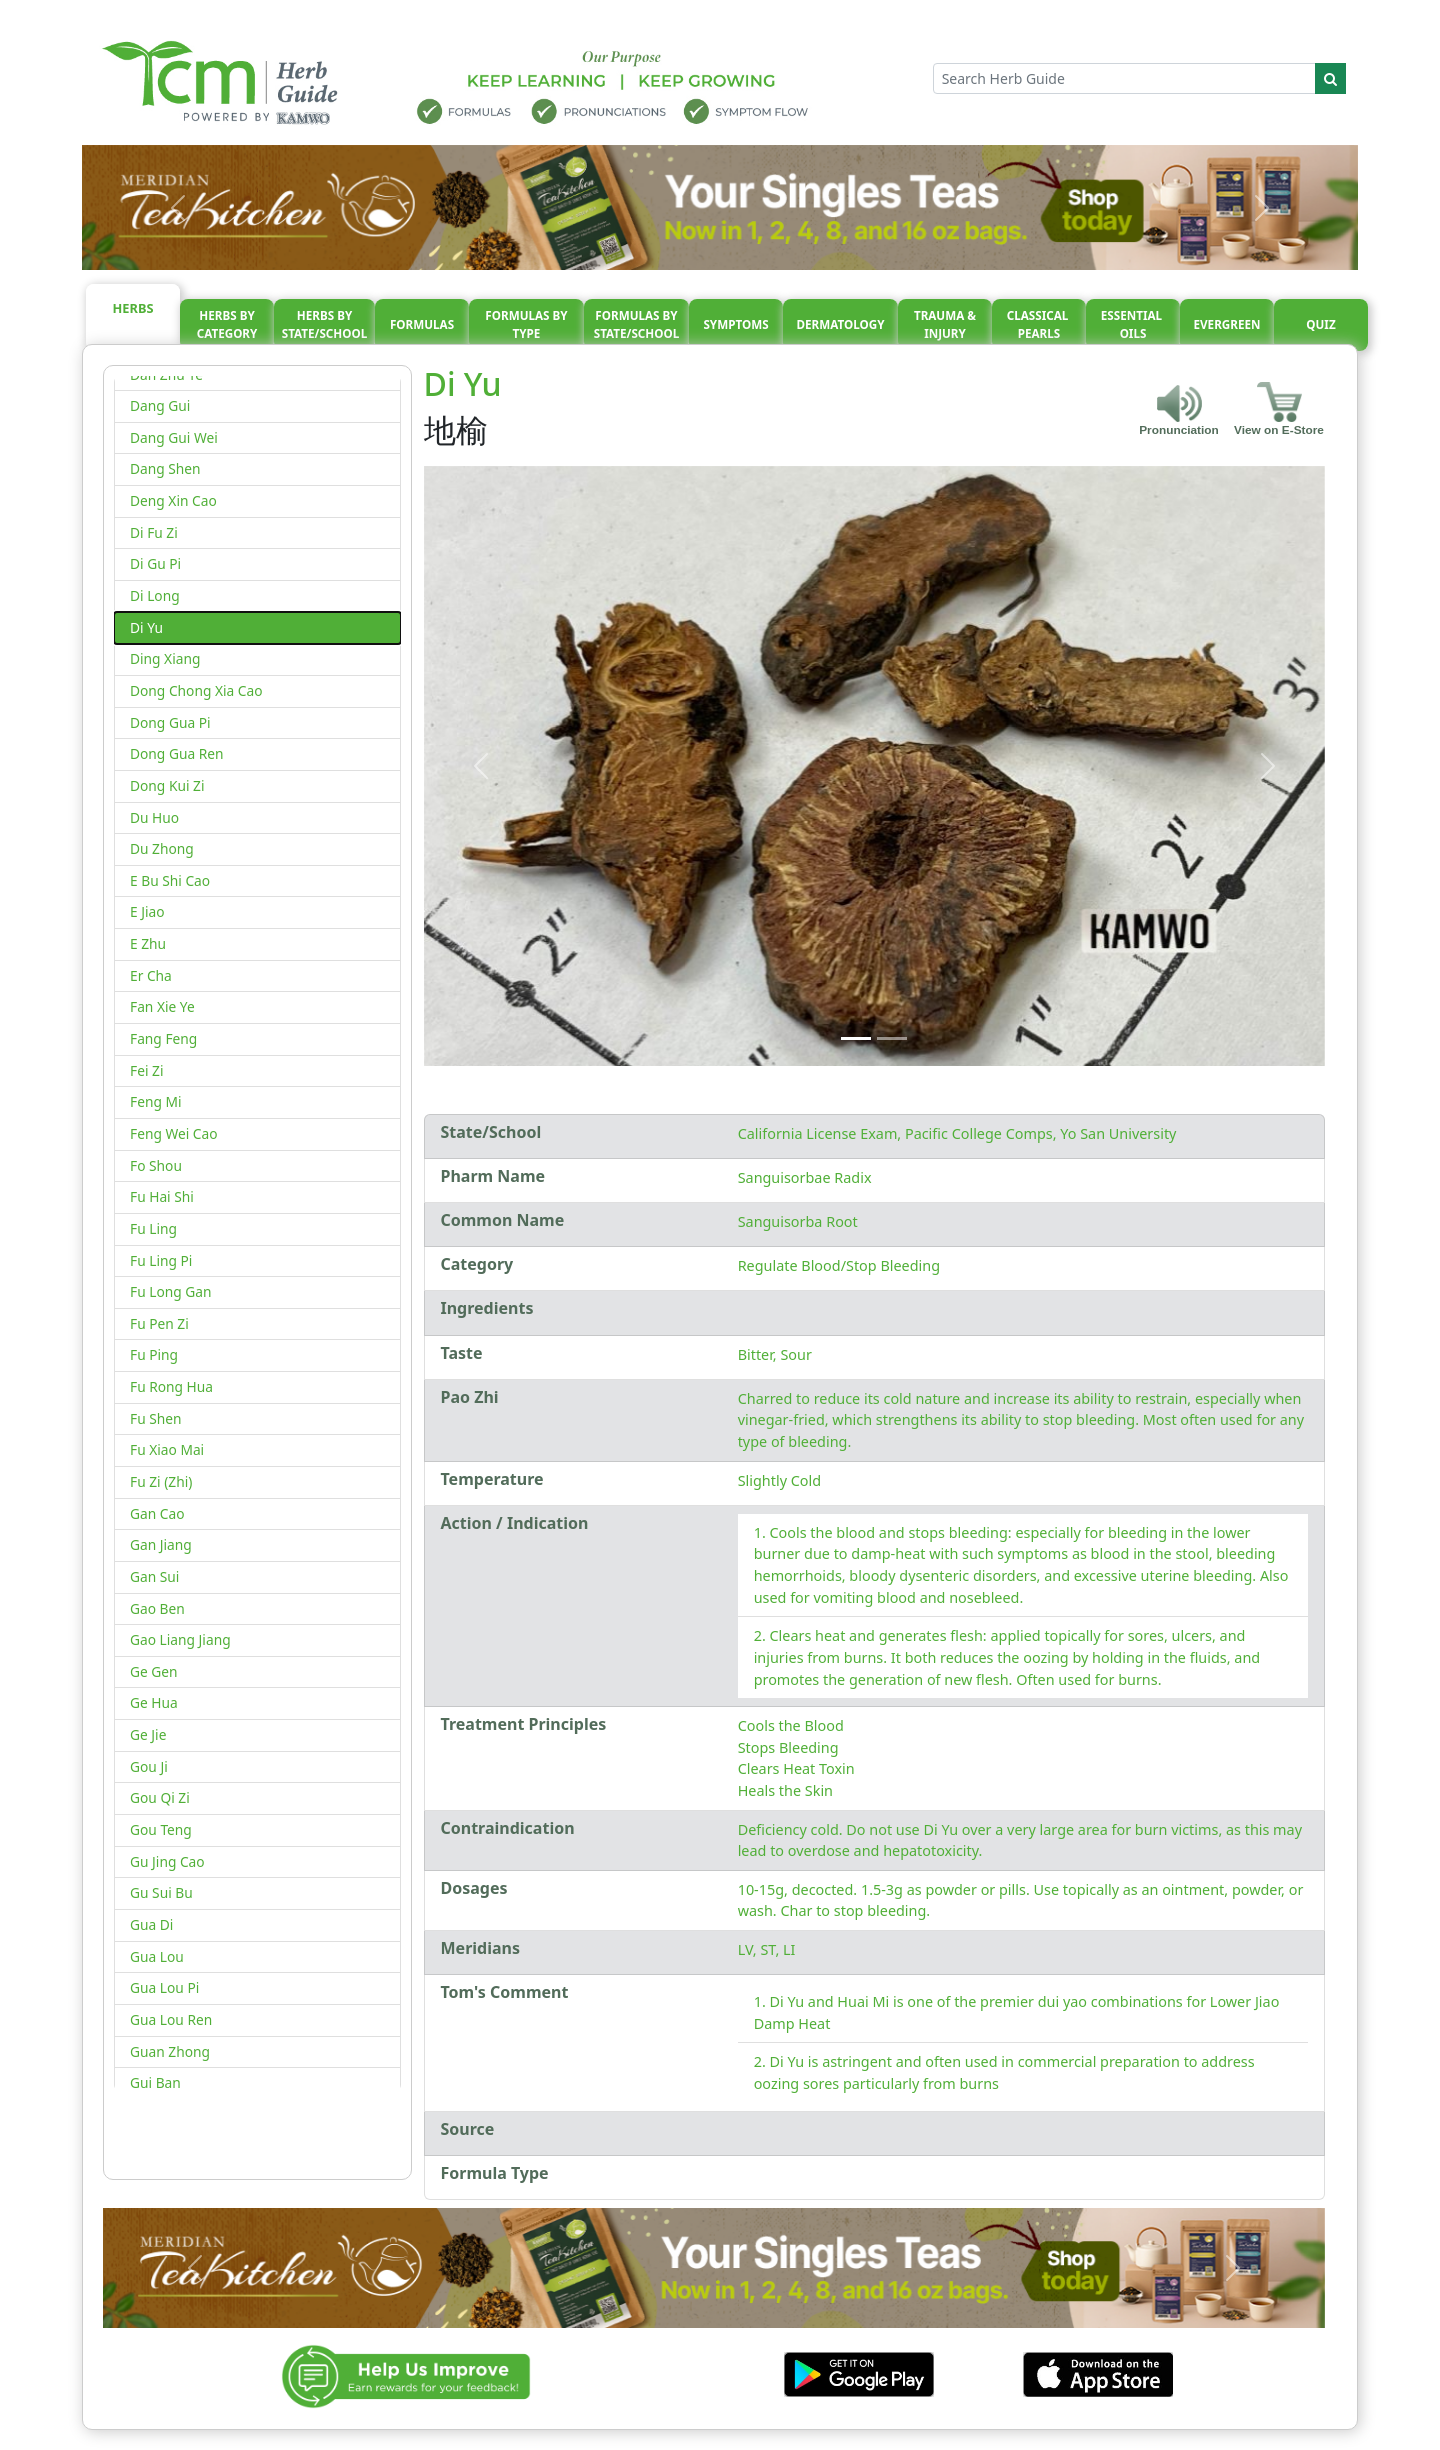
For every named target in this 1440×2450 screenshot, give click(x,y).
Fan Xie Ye (162, 1006)
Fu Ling (153, 1228)
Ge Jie (148, 1734)
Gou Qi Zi (160, 1797)
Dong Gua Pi (170, 722)
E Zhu (148, 943)
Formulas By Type (526, 324)
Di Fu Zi (154, 532)
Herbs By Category (227, 324)
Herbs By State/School (325, 324)
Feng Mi (155, 1101)
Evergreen (1227, 324)
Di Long (155, 595)
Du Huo (154, 817)
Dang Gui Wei (174, 437)
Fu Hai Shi (162, 1196)
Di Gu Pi (155, 563)
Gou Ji (149, 1766)
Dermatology (840, 324)
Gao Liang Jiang (180, 1639)
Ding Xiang (165, 658)
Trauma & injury (945, 324)
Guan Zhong (170, 2051)
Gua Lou (157, 1956)
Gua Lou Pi (164, 1987)
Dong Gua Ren (177, 753)
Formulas (422, 324)
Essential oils (1133, 324)
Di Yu (146, 627)
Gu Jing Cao (167, 1861)
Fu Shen (156, 1418)
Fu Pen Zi (159, 1323)
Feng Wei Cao (174, 1133)
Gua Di (151, 1924)
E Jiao (147, 911)
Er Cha (151, 975)
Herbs (133, 308)
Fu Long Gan (170, 1291)
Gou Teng (161, 1829)
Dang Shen (165, 468)
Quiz (1320, 324)
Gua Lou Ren (171, 2019)
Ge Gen (154, 1671)
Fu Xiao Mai (167, 1449)
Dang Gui (160, 405)
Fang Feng (163, 1038)
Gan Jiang (161, 1544)
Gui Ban (155, 2082)
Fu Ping (154, 1354)
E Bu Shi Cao (170, 880)
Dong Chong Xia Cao (196, 690)
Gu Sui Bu (161, 1892)
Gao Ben (157, 1608)
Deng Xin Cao (173, 500)
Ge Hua (154, 1702)
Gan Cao (157, 1513)
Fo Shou (156, 1165)
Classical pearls (1039, 324)
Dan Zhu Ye (166, 374)
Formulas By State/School (637, 324)
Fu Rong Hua (171, 1386)
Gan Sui (154, 1576)
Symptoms (735, 324)
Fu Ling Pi (161, 1260)
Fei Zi (146, 1070)
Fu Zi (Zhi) (161, 1481)
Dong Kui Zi (167, 785)
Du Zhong (162, 848)
